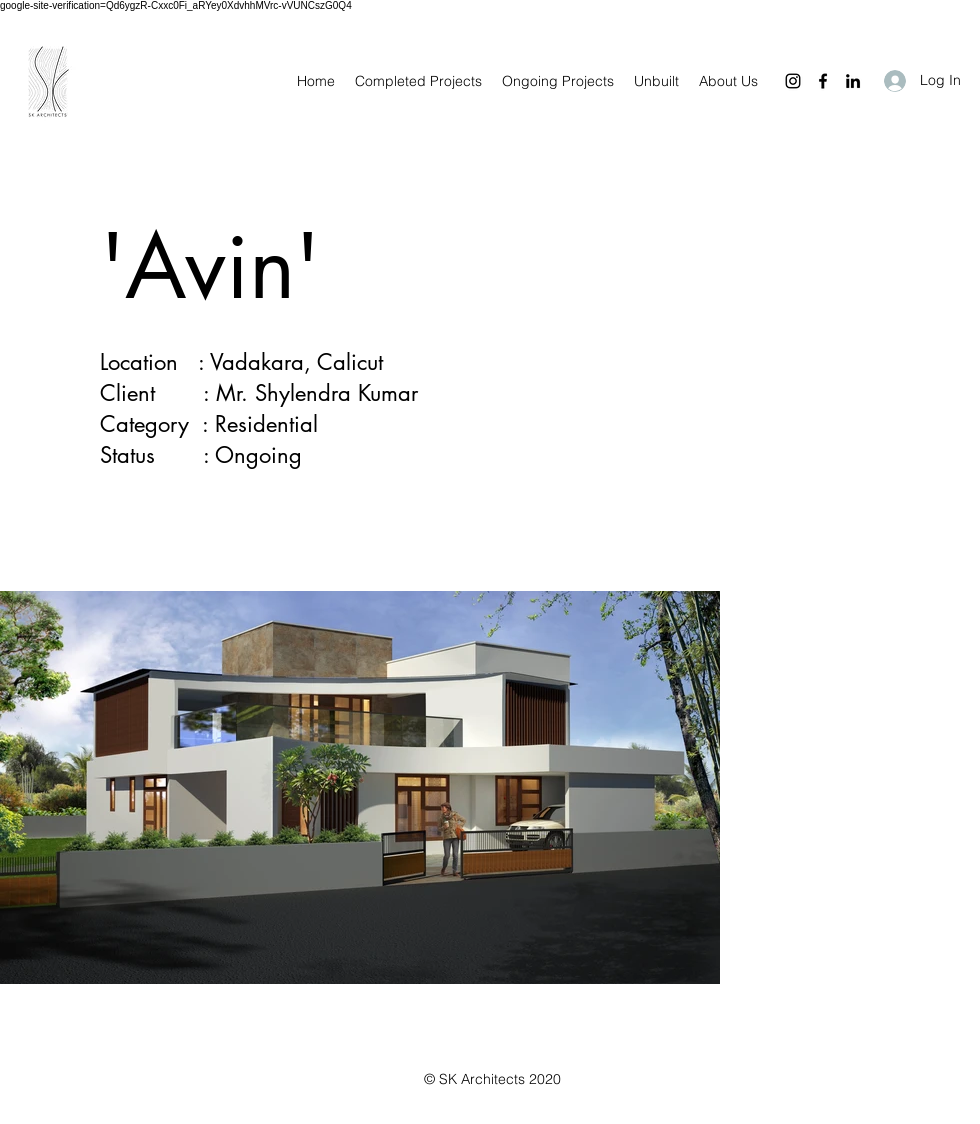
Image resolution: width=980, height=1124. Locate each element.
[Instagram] (793, 81)
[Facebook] (823, 81)
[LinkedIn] (853, 81)
